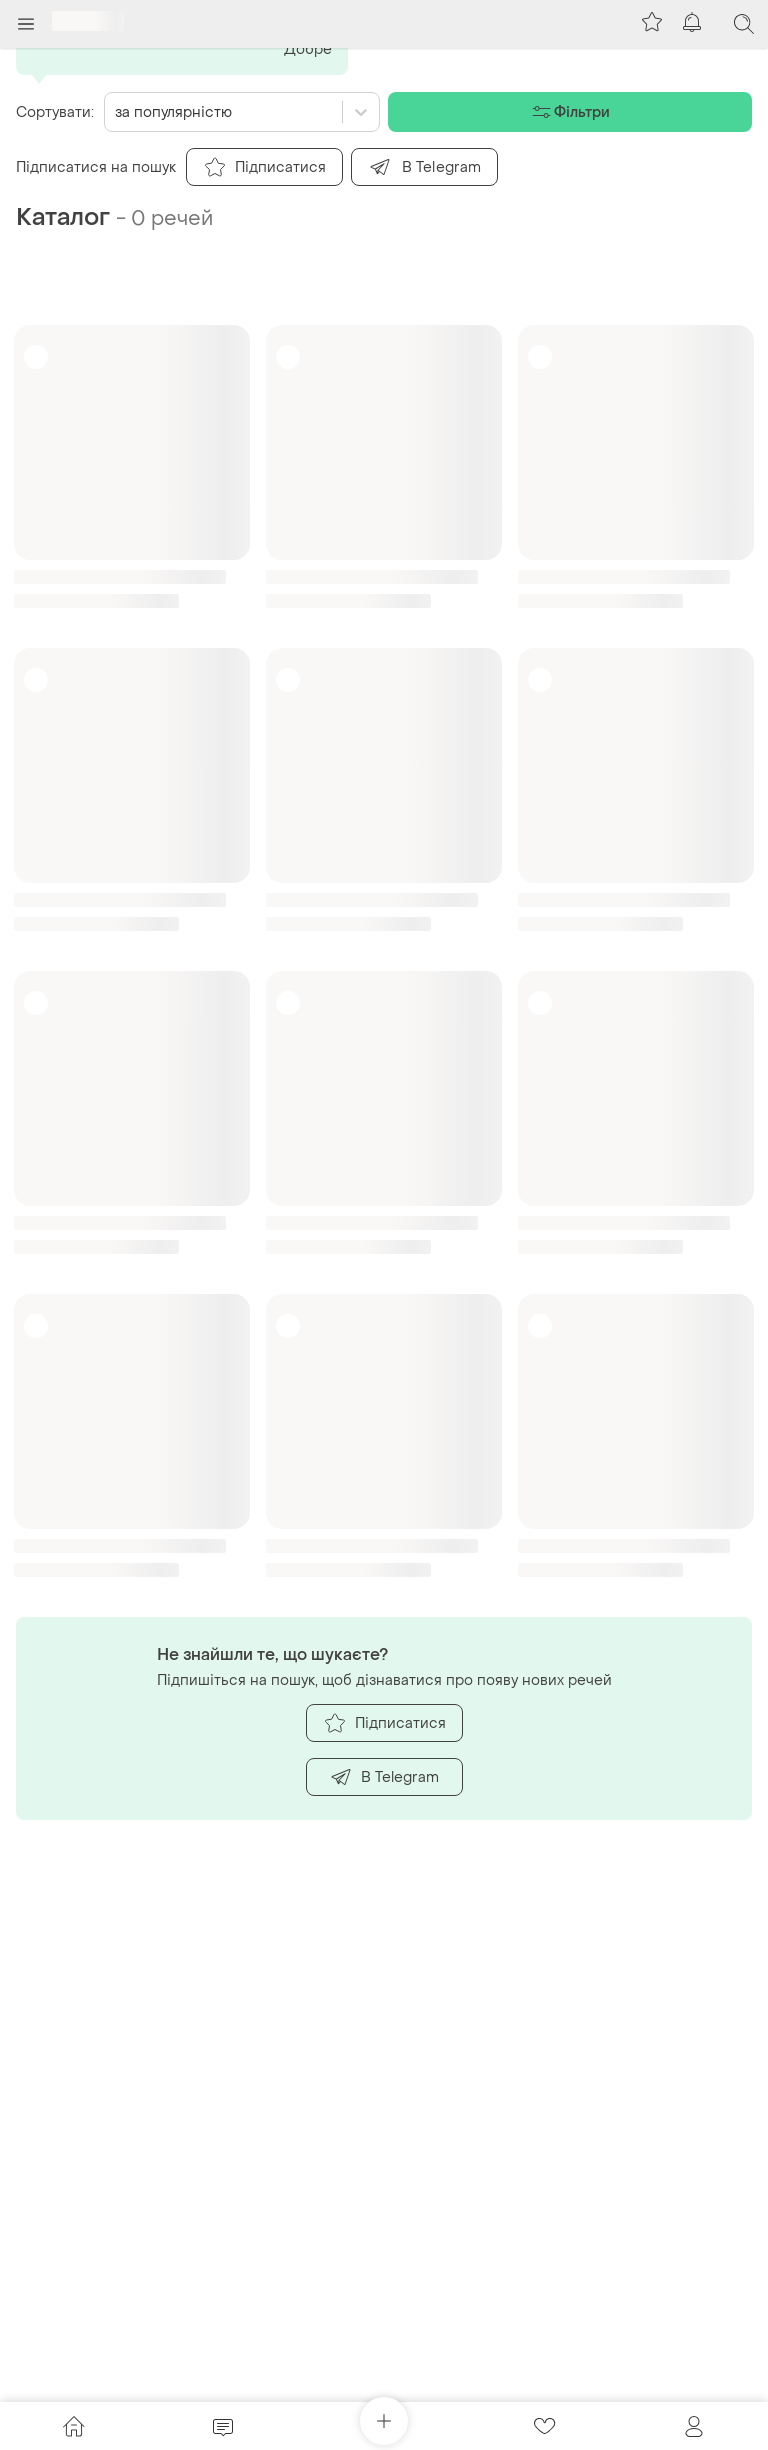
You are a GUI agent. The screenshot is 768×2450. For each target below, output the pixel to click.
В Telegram (384, 1777)
